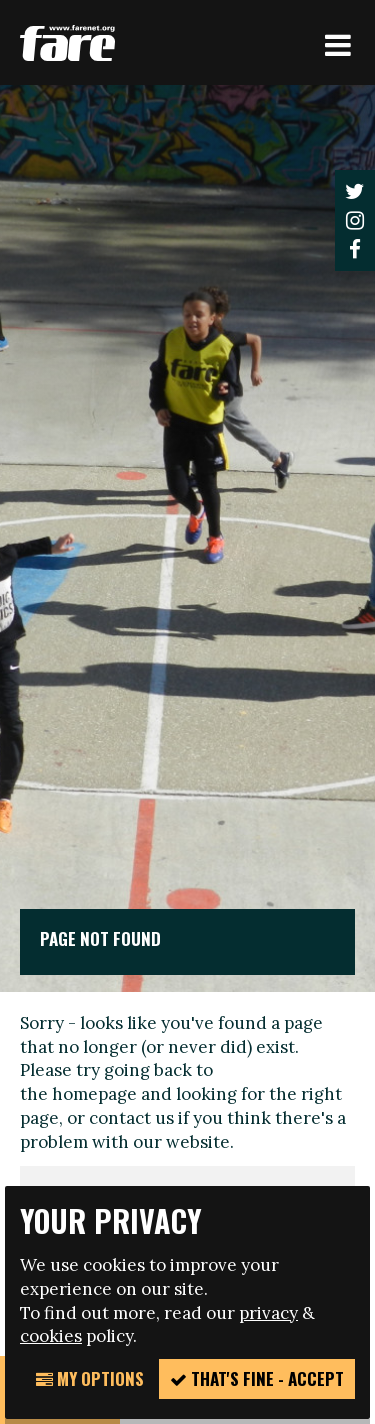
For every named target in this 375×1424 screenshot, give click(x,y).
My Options (90, 1378)
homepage (94, 1094)
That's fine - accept (257, 1378)
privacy (268, 1313)
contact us (131, 1118)
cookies (51, 1336)
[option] (187, 538)
